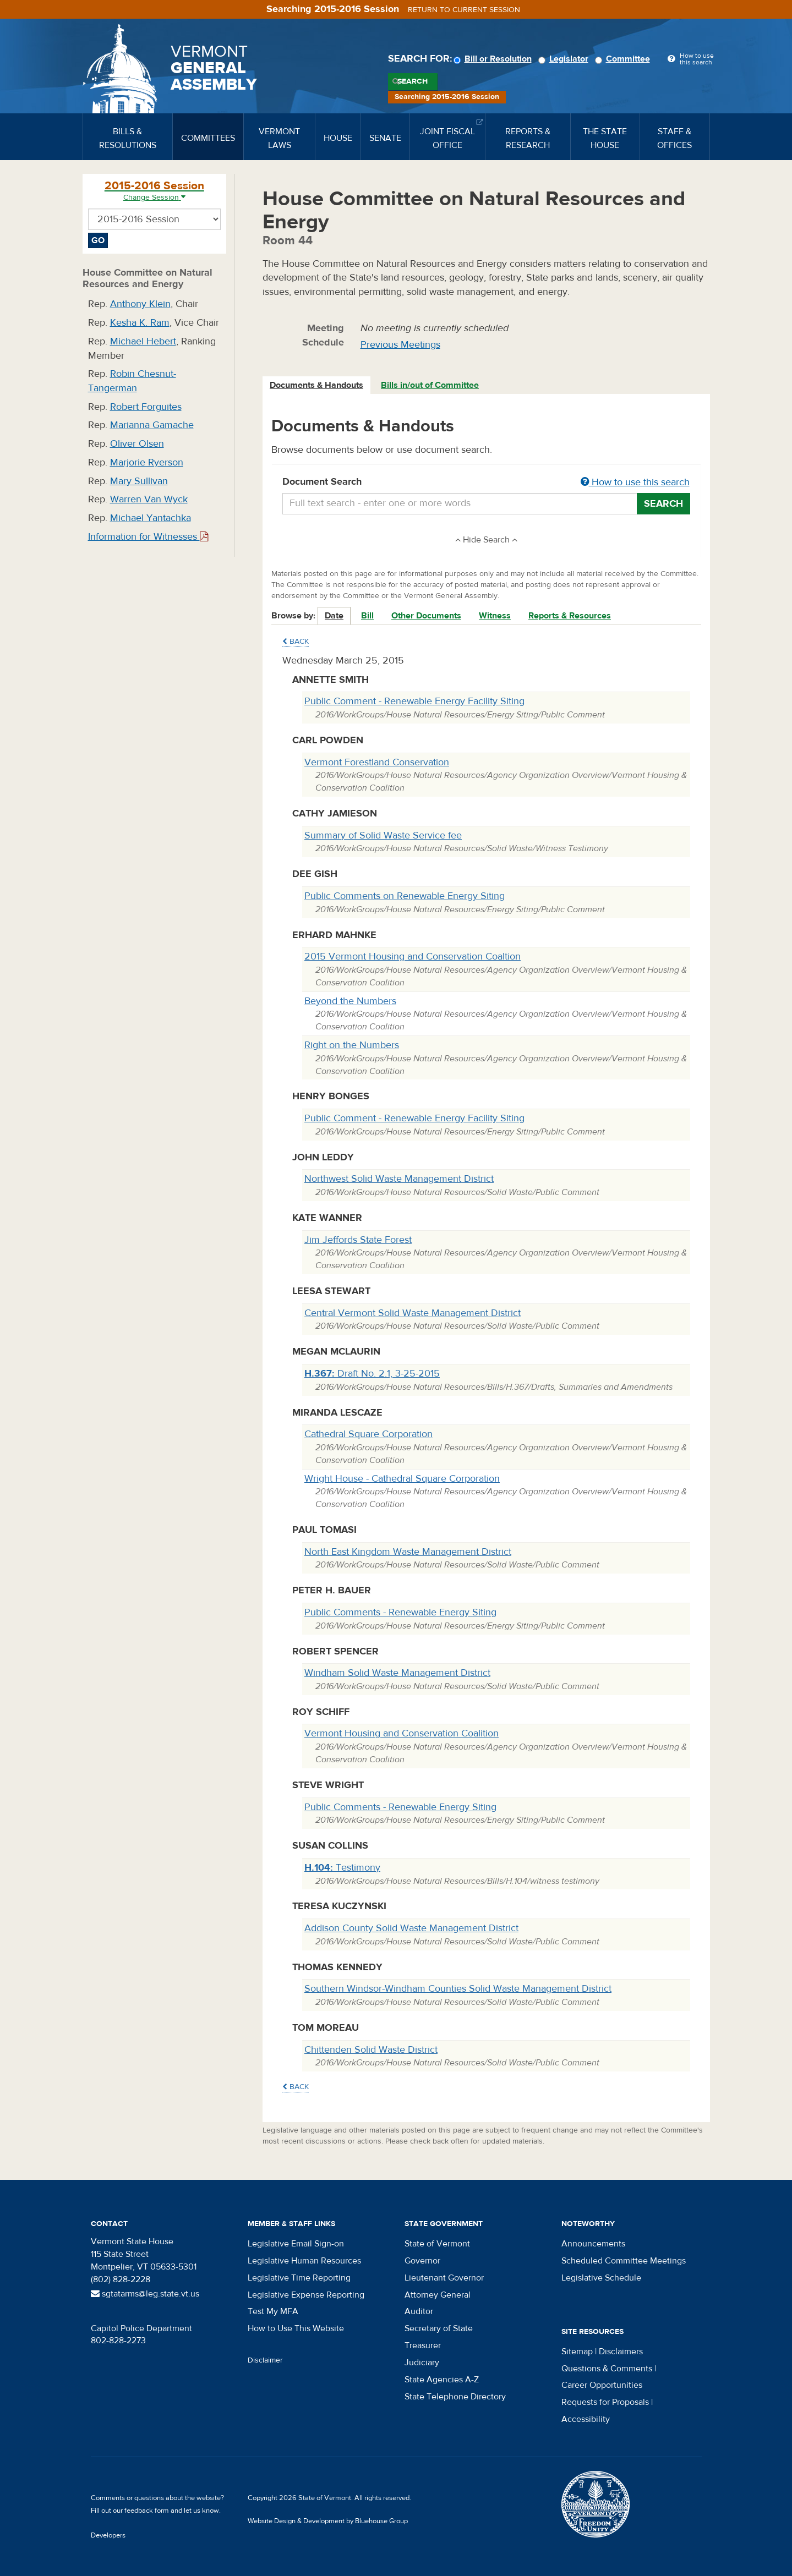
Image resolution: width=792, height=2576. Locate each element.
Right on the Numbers (351, 1045)
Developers (108, 2535)
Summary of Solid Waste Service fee (383, 835)
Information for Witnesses (148, 536)
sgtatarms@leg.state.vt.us (145, 2293)
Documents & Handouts (316, 385)
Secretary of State (439, 2328)
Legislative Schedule (601, 2277)
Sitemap (577, 2351)
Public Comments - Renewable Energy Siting (400, 1612)
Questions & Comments (606, 2368)
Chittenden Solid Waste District (371, 2049)
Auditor (419, 2311)
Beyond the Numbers (350, 1001)
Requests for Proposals (605, 2402)
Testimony (342, 1867)
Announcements (593, 2243)
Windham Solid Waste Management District (397, 1673)
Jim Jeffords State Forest (358, 1240)
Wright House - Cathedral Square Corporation (402, 1478)
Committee (624, 58)
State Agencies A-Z (442, 2379)
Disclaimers (621, 2351)
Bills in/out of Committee (430, 385)
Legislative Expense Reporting (306, 2294)
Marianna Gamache (152, 425)
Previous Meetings (400, 344)
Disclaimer (265, 2360)
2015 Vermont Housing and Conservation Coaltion (412, 956)
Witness (495, 615)
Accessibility (585, 2419)
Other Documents (426, 615)
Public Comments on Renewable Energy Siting (404, 896)
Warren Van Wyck (149, 499)
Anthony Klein (140, 304)
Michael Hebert (143, 341)
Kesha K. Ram (140, 322)
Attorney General (438, 2294)
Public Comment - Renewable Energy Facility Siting (414, 701)
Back (295, 641)
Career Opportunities (601, 2385)
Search (412, 81)
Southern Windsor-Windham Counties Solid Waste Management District (457, 1988)
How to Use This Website (296, 2328)
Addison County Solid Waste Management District (411, 1928)
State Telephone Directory (455, 2396)
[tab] (317, 385)
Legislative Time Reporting (299, 2277)
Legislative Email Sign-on (296, 2243)
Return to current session (464, 10)
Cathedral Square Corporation (368, 1434)
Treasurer (423, 2345)
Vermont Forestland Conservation (376, 762)
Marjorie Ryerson (146, 462)
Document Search (486, 482)
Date (334, 615)
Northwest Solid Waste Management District (399, 1178)
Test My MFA (273, 2311)
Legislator (565, 58)
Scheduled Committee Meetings (623, 2260)
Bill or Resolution (494, 58)
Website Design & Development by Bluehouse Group (328, 2521)
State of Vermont (437, 2243)
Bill (367, 615)
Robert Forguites (146, 407)
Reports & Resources (569, 615)
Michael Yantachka (150, 518)
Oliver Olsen (137, 443)
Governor (422, 2260)
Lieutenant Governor (444, 2277)
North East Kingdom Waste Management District (407, 1551)
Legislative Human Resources (304, 2260)
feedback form (146, 2510)
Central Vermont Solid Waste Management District (412, 1313)
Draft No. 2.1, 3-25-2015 (372, 1373)
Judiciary (422, 2362)
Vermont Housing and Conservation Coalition (401, 1733)
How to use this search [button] (635, 482)
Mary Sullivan (139, 481)
